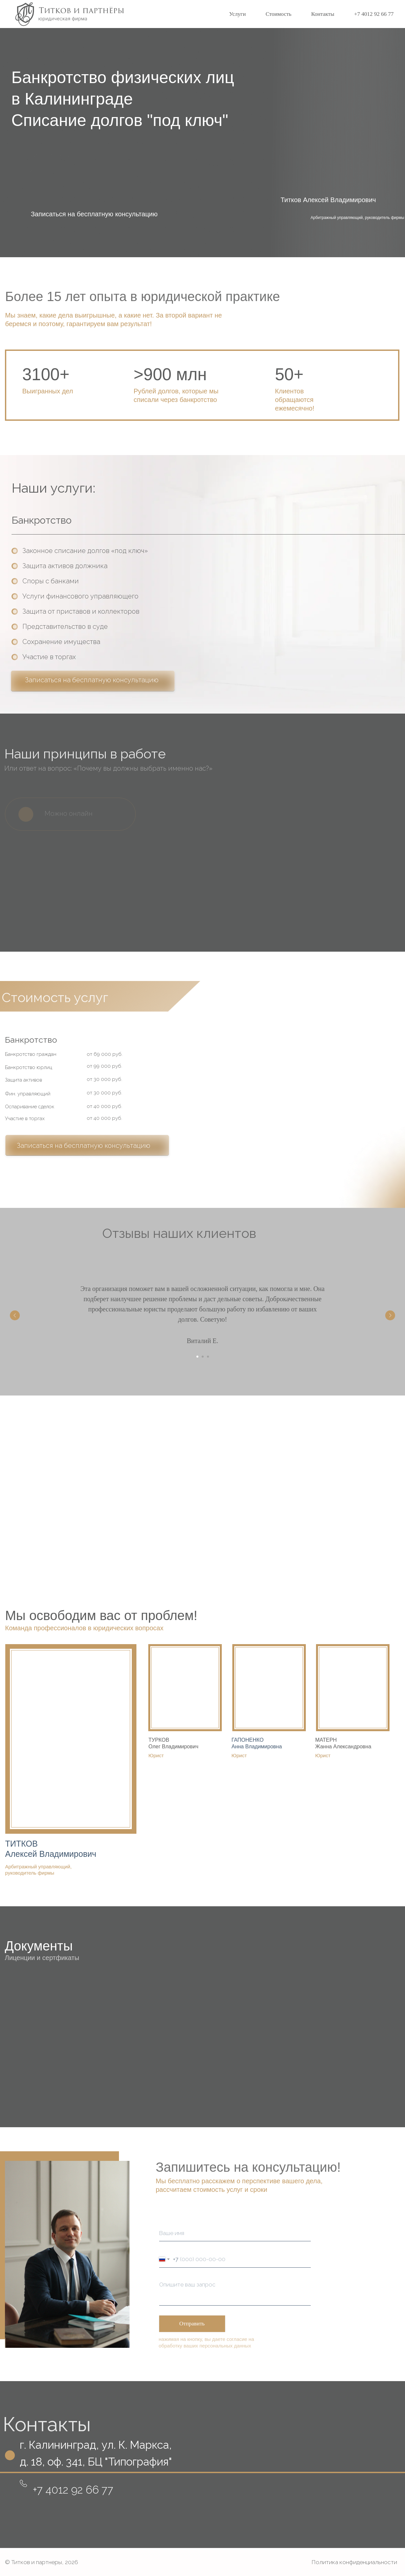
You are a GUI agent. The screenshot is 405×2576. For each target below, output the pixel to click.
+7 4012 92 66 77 (373, 14)
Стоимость (278, 14)
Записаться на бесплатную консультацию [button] (94, 214)
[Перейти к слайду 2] (203, 1357)
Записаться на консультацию (73, 1486)
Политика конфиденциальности (354, 2562)
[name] (235, 2233)
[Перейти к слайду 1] (197, 1357)
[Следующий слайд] (390, 1315)
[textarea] (235, 2292)
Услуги (237, 14)
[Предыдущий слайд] (15, 1315)
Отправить (192, 2323)
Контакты (322, 14)
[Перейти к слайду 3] (208, 1357)
